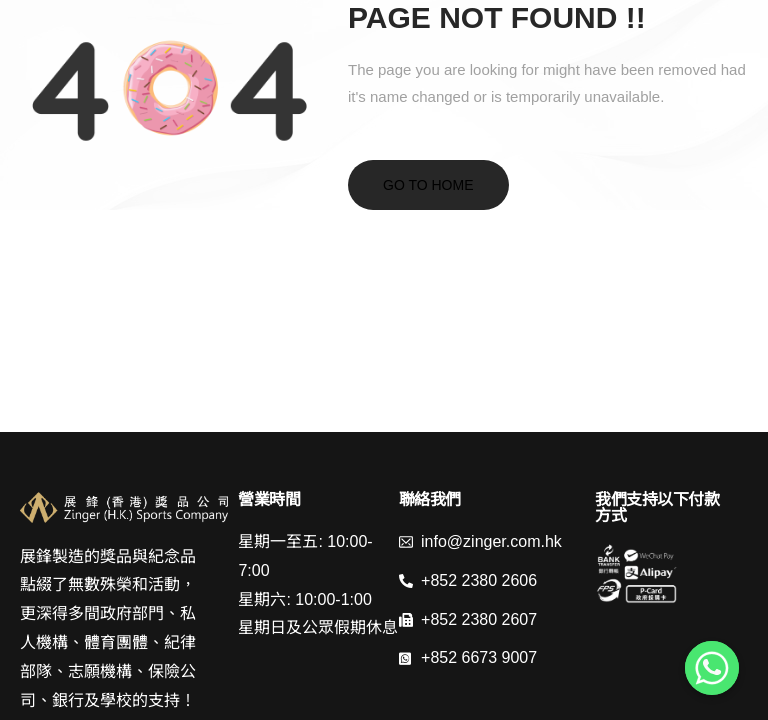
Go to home (428, 185)
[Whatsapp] (712, 668)
